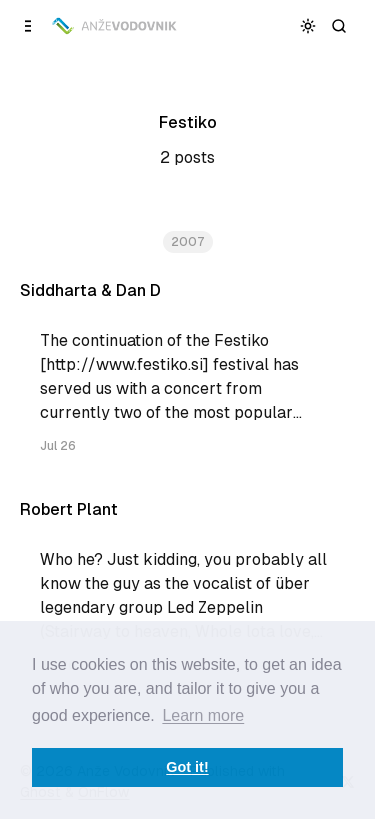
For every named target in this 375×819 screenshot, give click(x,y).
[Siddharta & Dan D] (187, 376)
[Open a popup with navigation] (28, 25)
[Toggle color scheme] (308, 25)
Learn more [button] (203, 715)
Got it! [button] (187, 767)
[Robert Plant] (187, 595)
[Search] (339, 25)
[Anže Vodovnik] (115, 26)
